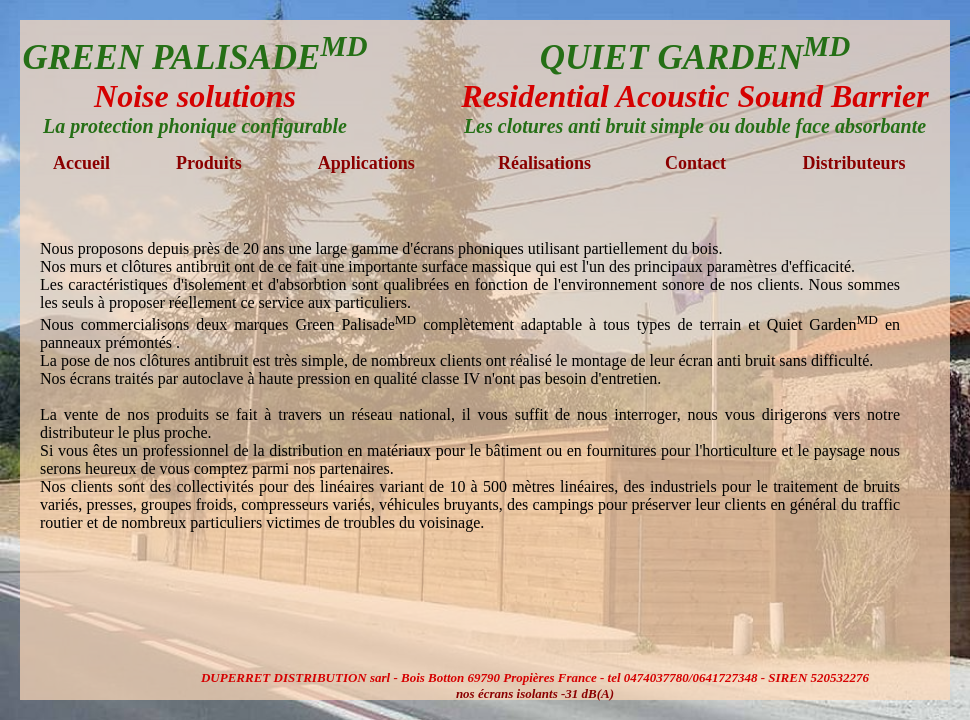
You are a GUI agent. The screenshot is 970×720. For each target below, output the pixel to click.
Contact (695, 163)
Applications (366, 163)
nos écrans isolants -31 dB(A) (535, 693)
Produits (209, 163)
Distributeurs (853, 163)
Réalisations (544, 163)
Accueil (81, 163)
